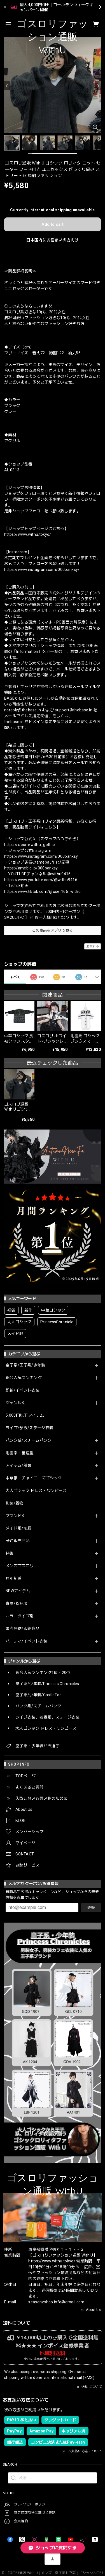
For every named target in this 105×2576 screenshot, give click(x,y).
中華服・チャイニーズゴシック (34, 1478)
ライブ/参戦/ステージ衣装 (29, 1428)
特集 (10, 1553)
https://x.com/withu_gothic (29, 844)
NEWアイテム (18, 1591)
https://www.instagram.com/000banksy (41, 856)
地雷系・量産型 (20, 1453)
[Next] (98, 85)
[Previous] (7, 85)
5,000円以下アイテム (25, 1415)
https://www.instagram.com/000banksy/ (42, 569)
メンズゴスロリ (20, 1566)
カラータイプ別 (20, 1616)
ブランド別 (16, 1515)
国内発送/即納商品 (22, 1628)
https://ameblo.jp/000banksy (31, 868)
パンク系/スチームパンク (29, 1440)
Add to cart (52, 224)
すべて (15, 977)
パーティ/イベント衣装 (27, 1641)
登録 (91, 1908)
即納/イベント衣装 (22, 1390)
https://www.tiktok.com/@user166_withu (42, 891)
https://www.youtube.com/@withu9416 (40, 880)
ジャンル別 (16, 1402)
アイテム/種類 (18, 1465)
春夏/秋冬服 (16, 1603)
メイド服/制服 (18, 1528)
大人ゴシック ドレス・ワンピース (36, 1490)
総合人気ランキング (24, 1377)
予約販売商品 (18, 1540)
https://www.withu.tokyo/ (27, 534)
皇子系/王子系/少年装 (25, 1365)
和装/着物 (15, 1503)
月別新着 (14, 1578)
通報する (92, 946)
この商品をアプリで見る (52, 930)
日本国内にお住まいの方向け (52, 240)
